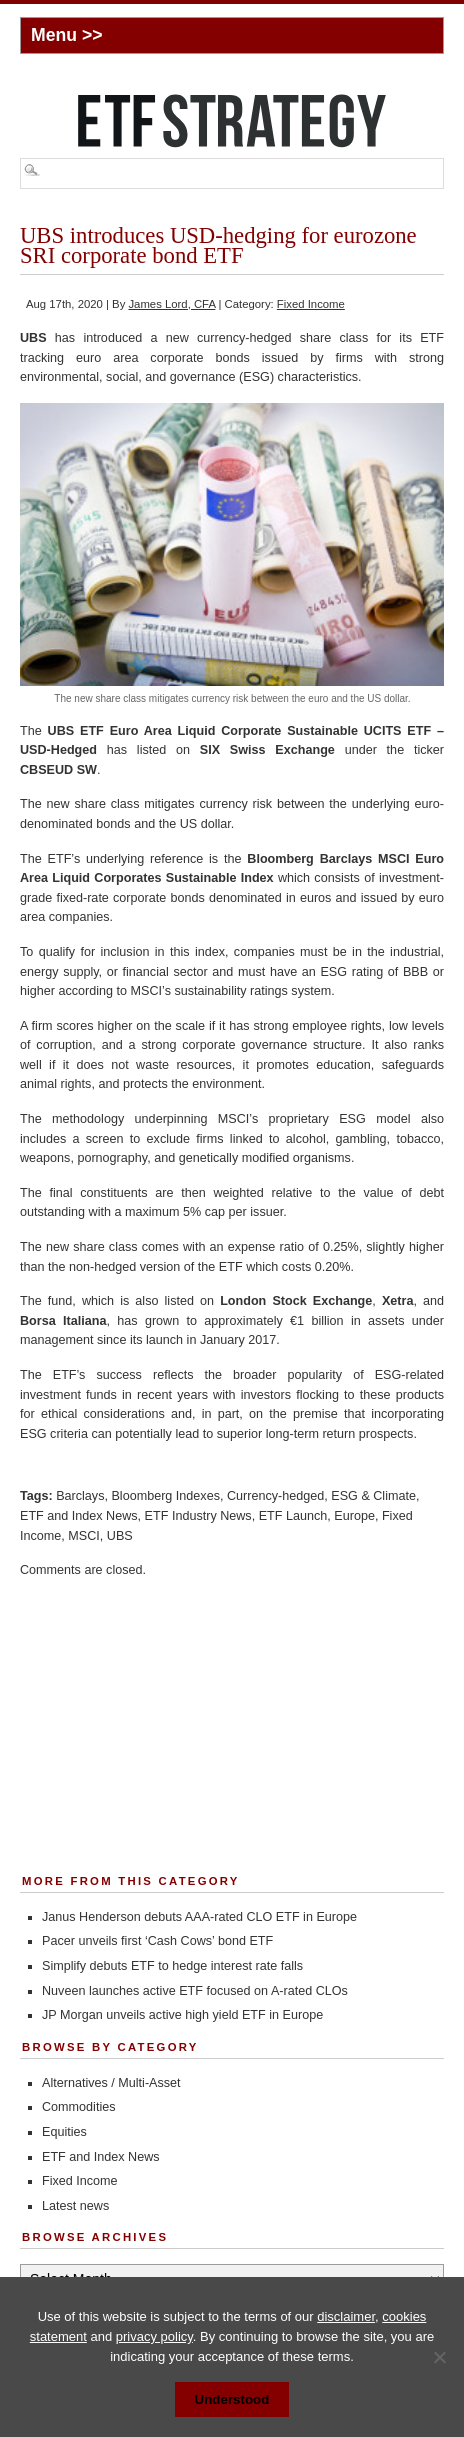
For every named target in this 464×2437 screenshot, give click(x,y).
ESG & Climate (373, 1496)
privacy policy (154, 2336)
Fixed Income (311, 304)
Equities (64, 2132)
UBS (120, 1536)
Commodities (78, 2107)
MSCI (83, 1536)
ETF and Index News (79, 1516)
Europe (354, 1516)
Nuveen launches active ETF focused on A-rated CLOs (195, 1991)
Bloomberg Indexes (165, 1496)
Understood (232, 2399)
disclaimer (346, 2316)
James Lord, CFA (171, 304)
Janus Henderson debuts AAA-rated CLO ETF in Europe (199, 1917)
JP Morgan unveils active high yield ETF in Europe (182, 2015)
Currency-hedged (275, 1496)
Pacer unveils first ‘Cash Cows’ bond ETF (157, 1941)
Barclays (80, 1496)
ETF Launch (293, 1516)
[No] (439, 2357)
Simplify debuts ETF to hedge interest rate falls (172, 1966)
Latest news (75, 2206)
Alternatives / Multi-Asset (111, 2083)
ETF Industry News (198, 1516)
